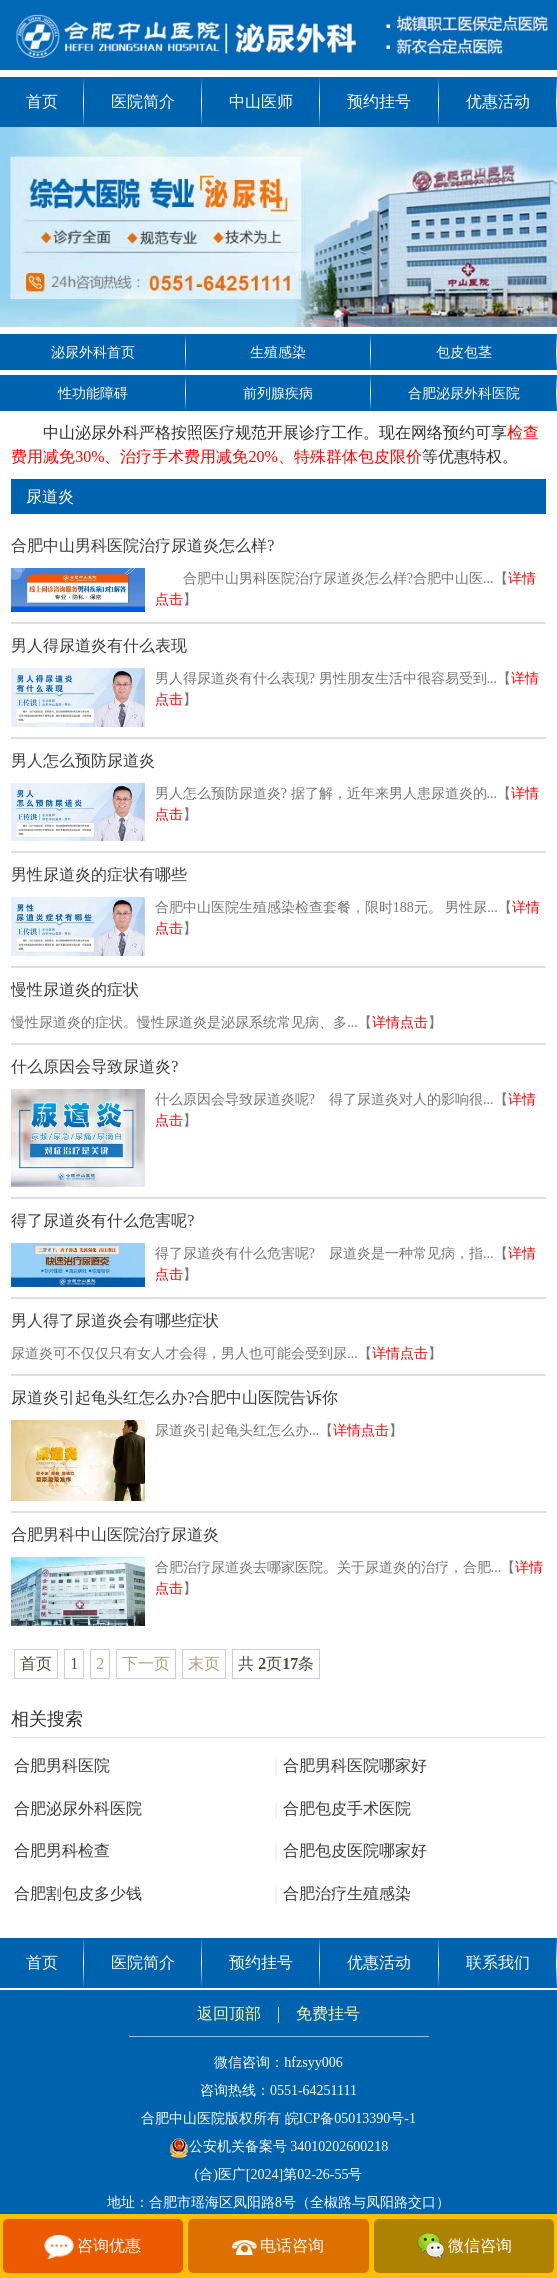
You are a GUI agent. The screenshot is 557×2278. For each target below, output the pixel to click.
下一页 (146, 1663)
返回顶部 (229, 2013)
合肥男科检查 (62, 1850)
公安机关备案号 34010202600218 (279, 2146)
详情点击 (400, 1022)
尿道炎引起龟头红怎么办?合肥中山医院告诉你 (174, 1397)
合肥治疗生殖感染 (342, 1893)
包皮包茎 (464, 352)
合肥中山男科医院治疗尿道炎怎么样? (142, 545)
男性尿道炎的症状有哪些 (99, 874)
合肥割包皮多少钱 (78, 1893)
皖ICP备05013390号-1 (350, 2118)
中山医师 (261, 101)
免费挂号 (328, 2013)
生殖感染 (278, 352)
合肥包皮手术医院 (342, 1808)
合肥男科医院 (62, 1765)
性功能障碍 (93, 393)
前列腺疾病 (278, 393)
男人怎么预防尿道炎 (83, 760)
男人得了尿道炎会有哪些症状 (115, 1320)
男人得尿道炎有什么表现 (99, 645)
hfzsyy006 (313, 2062)
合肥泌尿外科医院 (464, 393)
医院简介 (143, 101)
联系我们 (498, 1962)
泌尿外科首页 (93, 352)
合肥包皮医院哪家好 (350, 1850)
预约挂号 (379, 101)
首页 (42, 101)
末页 (204, 1663)
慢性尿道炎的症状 (75, 989)
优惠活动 (498, 101)
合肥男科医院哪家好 (350, 1765)
